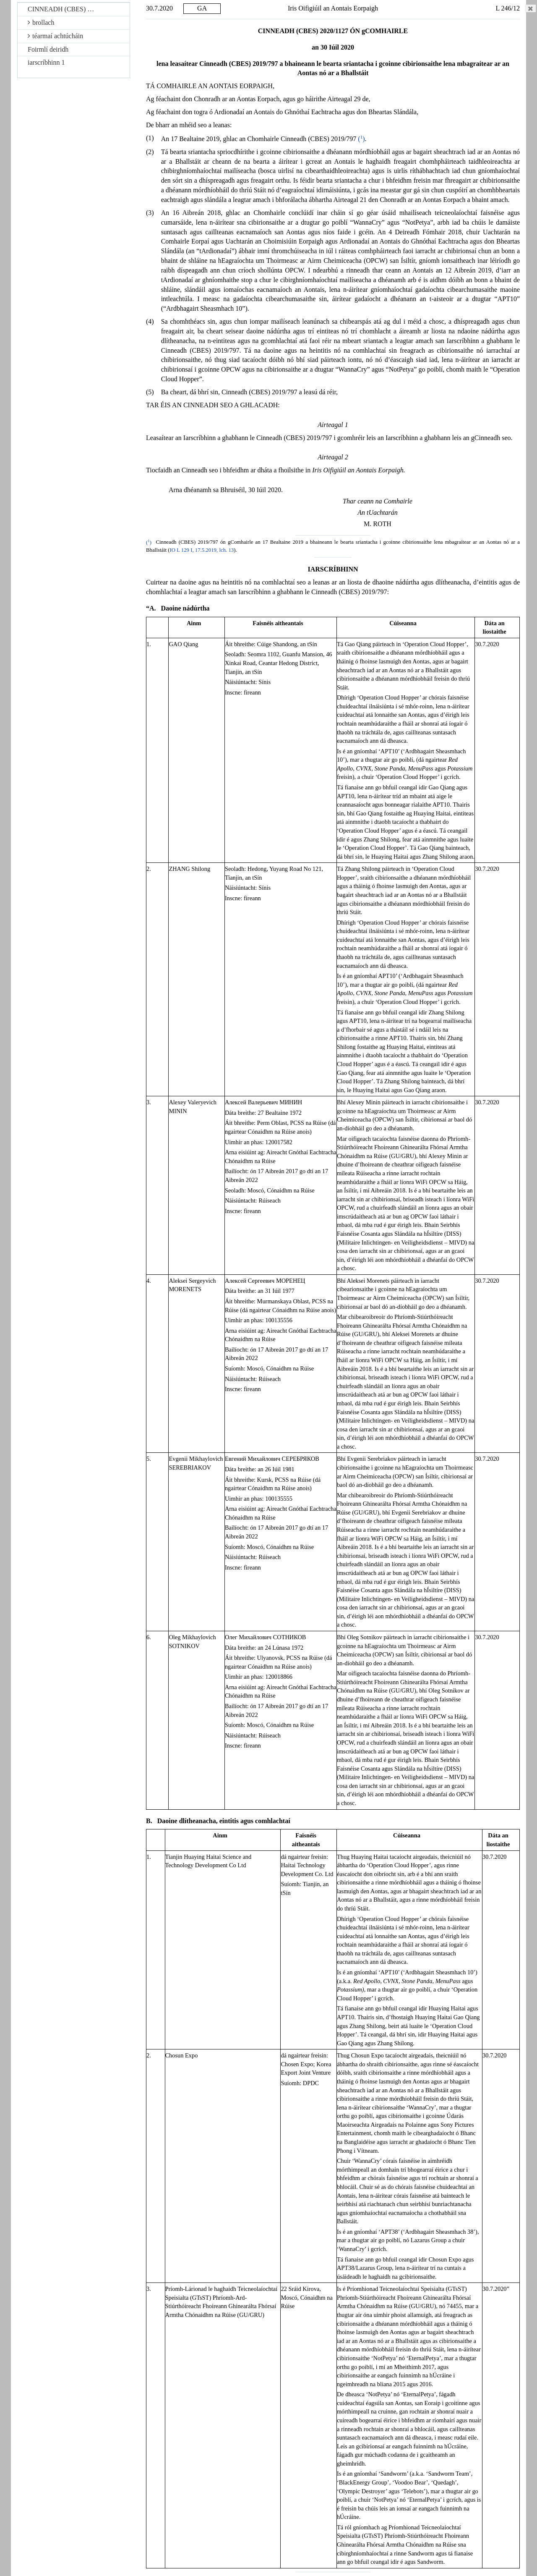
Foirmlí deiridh (48, 49)
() (361, 138)
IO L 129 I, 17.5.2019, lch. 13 (202, 550)
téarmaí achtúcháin (55, 35)
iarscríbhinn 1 (46, 62)
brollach (41, 22)
